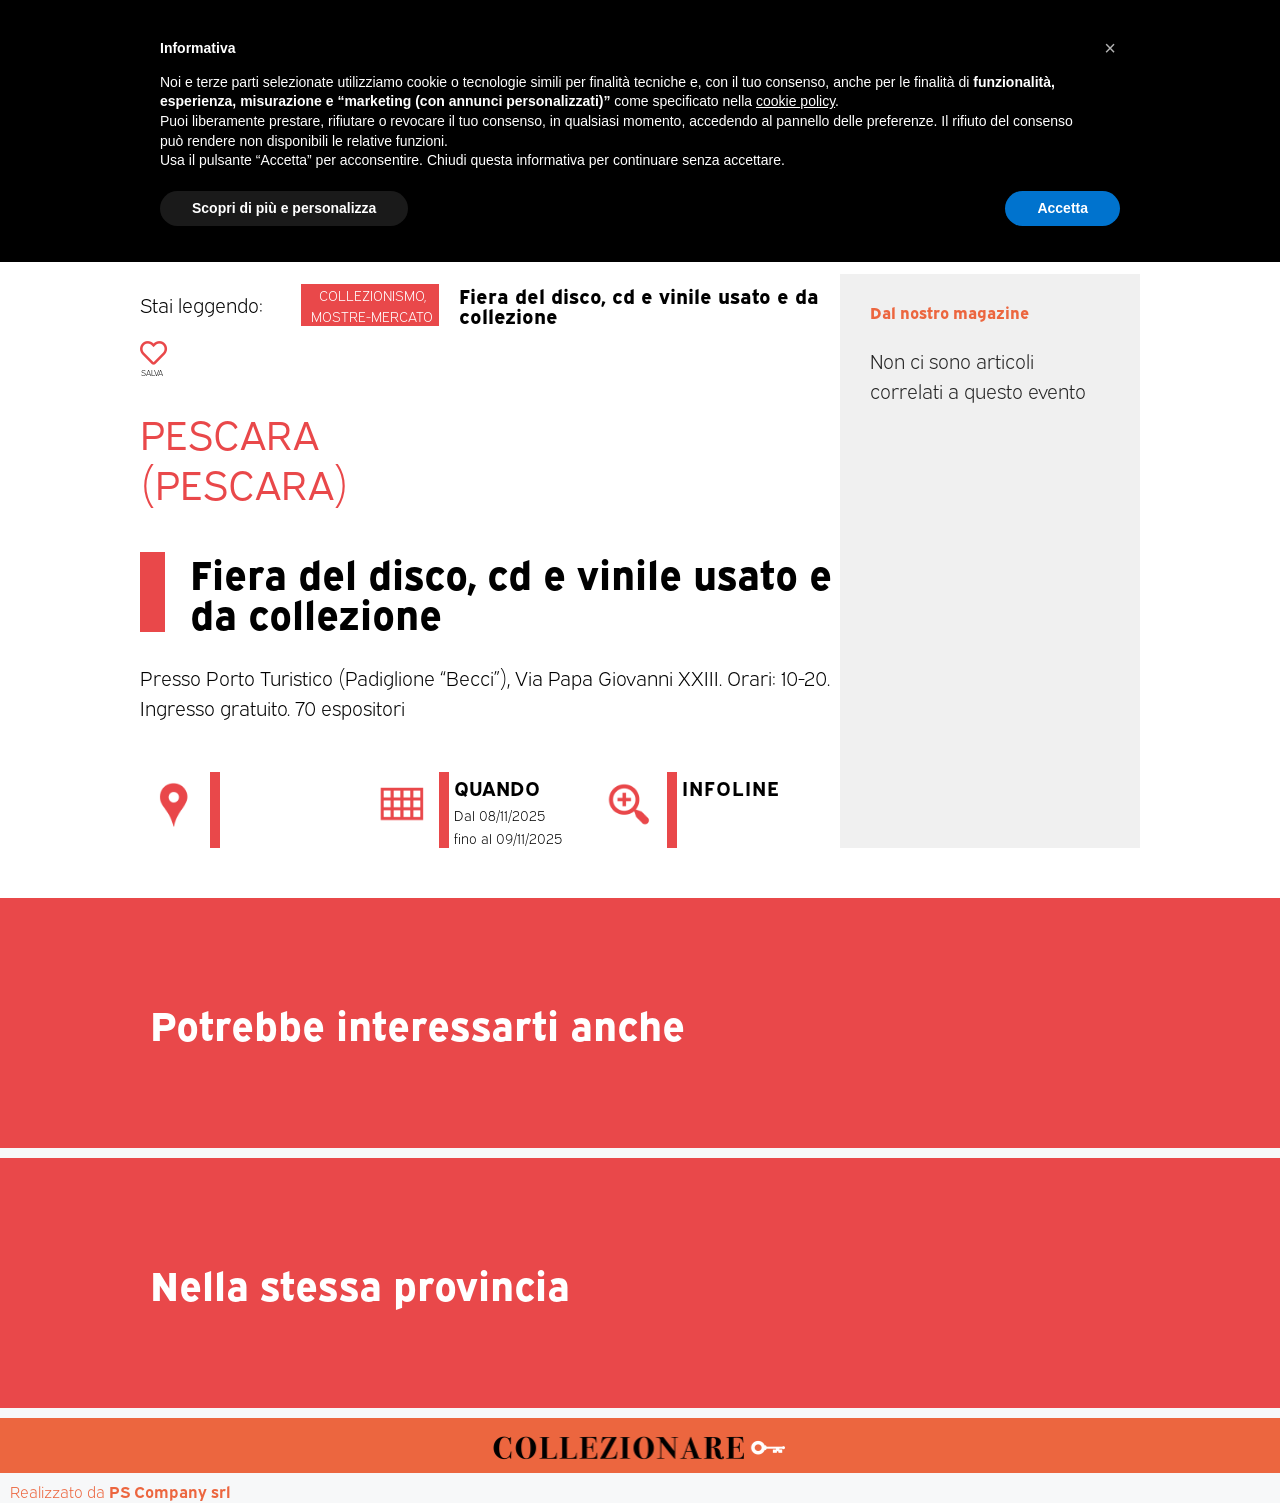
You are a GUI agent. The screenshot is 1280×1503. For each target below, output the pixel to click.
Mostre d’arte (754, 191)
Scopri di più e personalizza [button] (284, 1448)
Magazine (342, 191)
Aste (861, 191)
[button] (1110, 1289)
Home (244, 191)
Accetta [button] (1062, 1448)
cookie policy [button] (795, 1342)
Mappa (940, 191)
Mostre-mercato (372, 315)
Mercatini (456, 191)
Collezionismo (371, 294)
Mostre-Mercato (596, 191)
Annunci (1036, 191)
